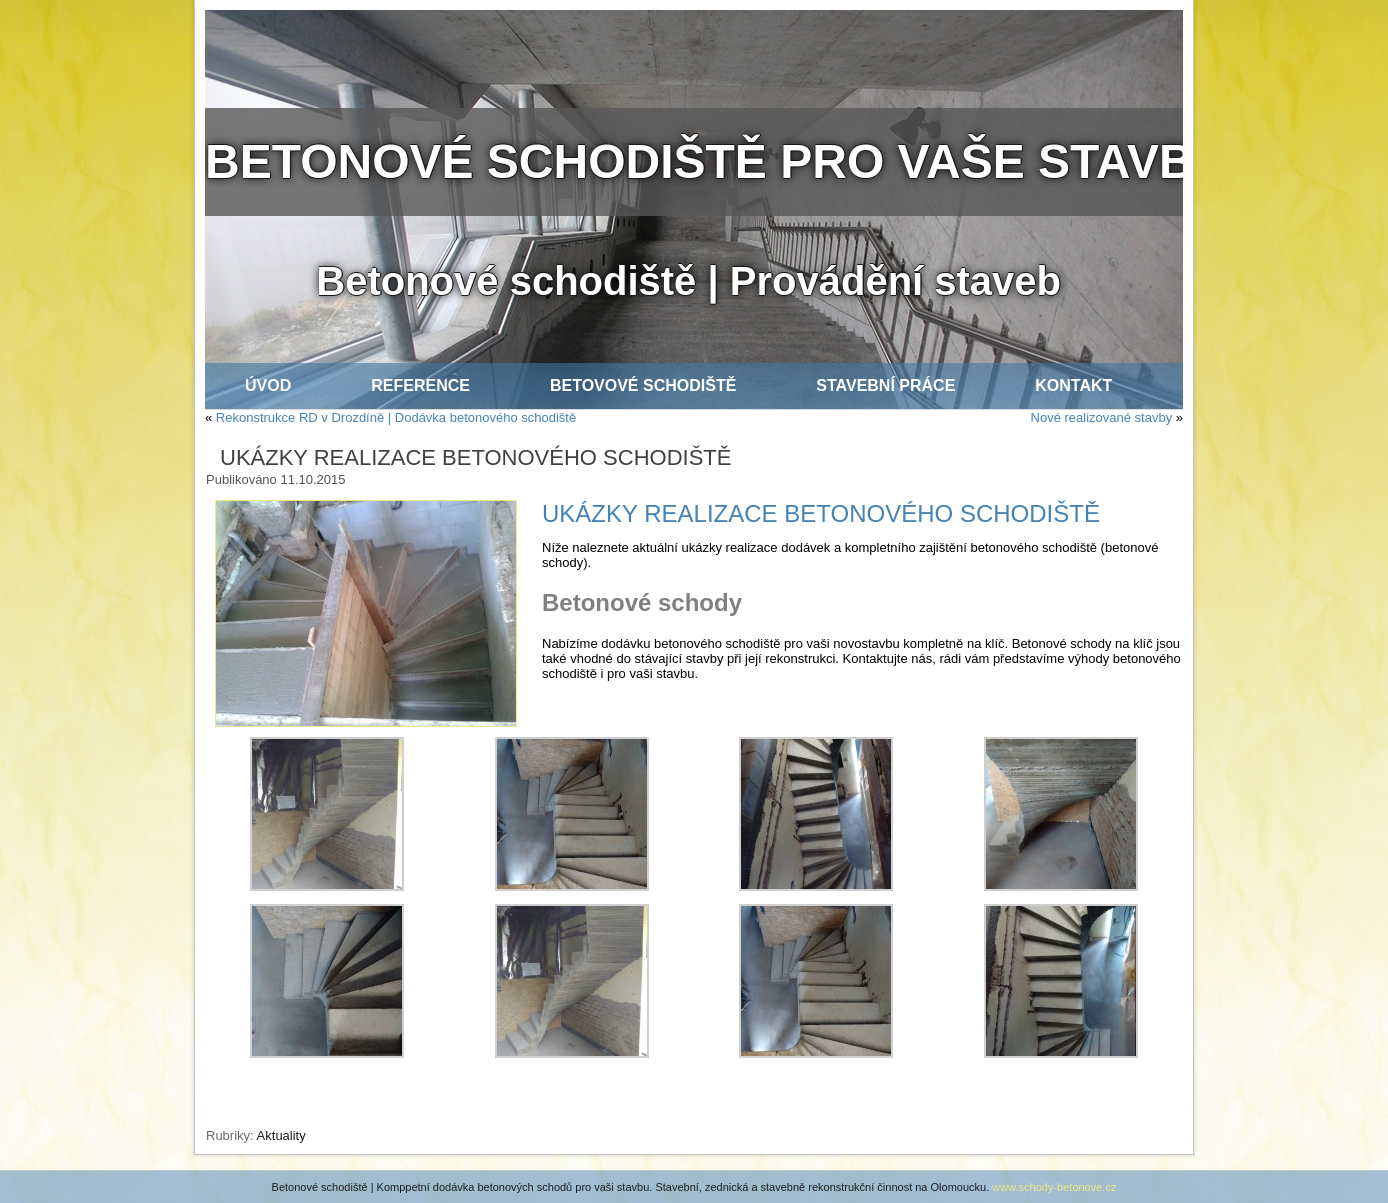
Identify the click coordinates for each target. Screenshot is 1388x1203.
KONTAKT (1073, 385)
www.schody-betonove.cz (1054, 1187)
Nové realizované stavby (1102, 417)
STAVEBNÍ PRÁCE (885, 385)
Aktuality (281, 1135)
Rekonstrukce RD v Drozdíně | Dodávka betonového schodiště (396, 417)
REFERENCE (420, 385)
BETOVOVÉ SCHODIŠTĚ (643, 385)
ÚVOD (268, 385)
